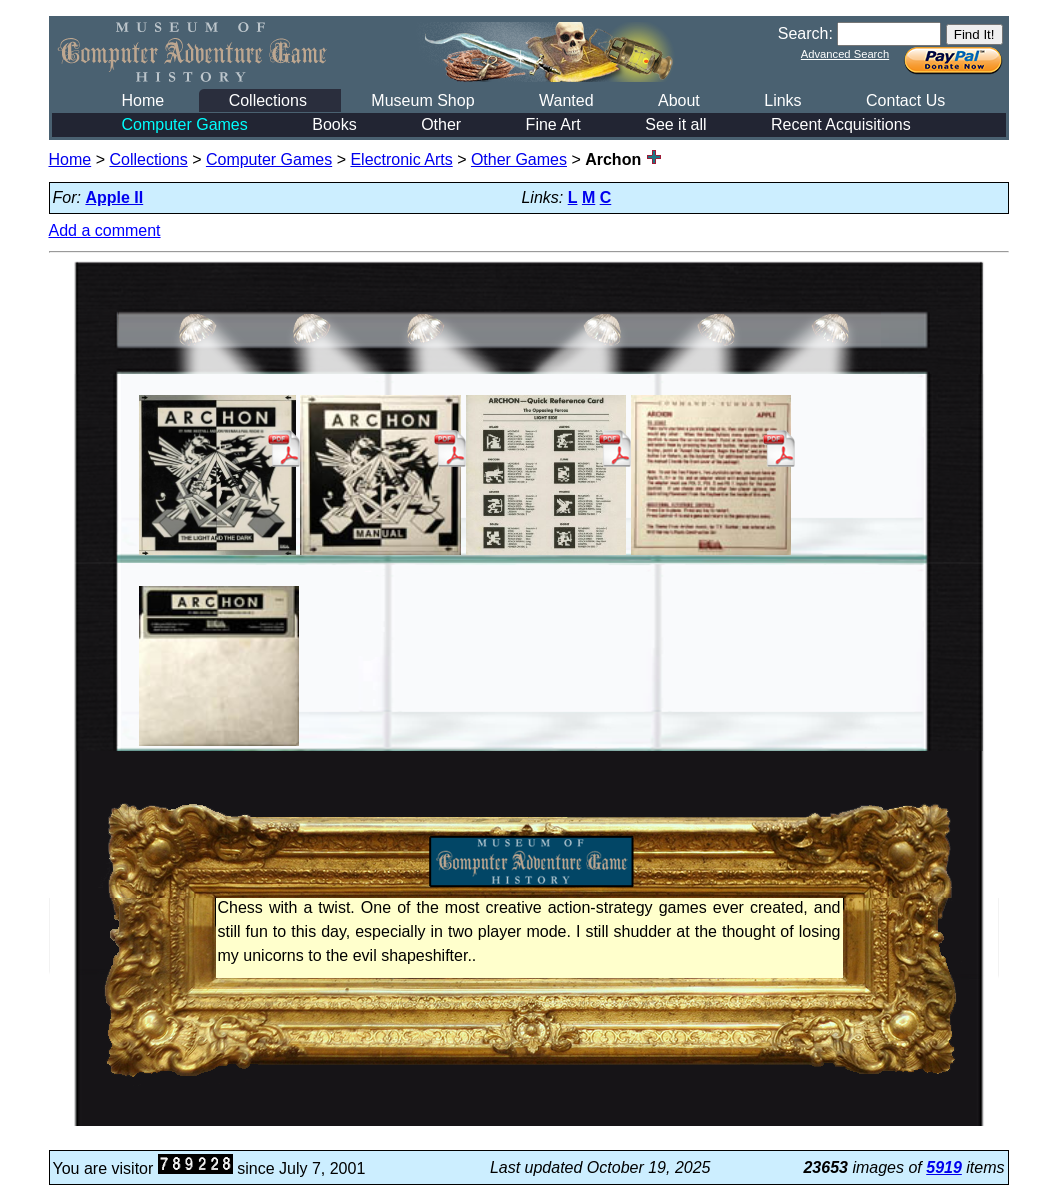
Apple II (114, 197)
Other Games (519, 159)
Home (143, 100)
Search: (805, 33)
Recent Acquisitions (841, 124)
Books (334, 124)
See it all (675, 124)
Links (782, 100)
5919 (944, 1167)
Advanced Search (845, 54)
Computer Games (185, 124)
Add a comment (105, 230)
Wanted (566, 100)
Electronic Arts (401, 159)
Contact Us (905, 100)
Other (441, 124)
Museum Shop (422, 100)
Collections (268, 100)
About (679, 100)
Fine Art (553, 124)
